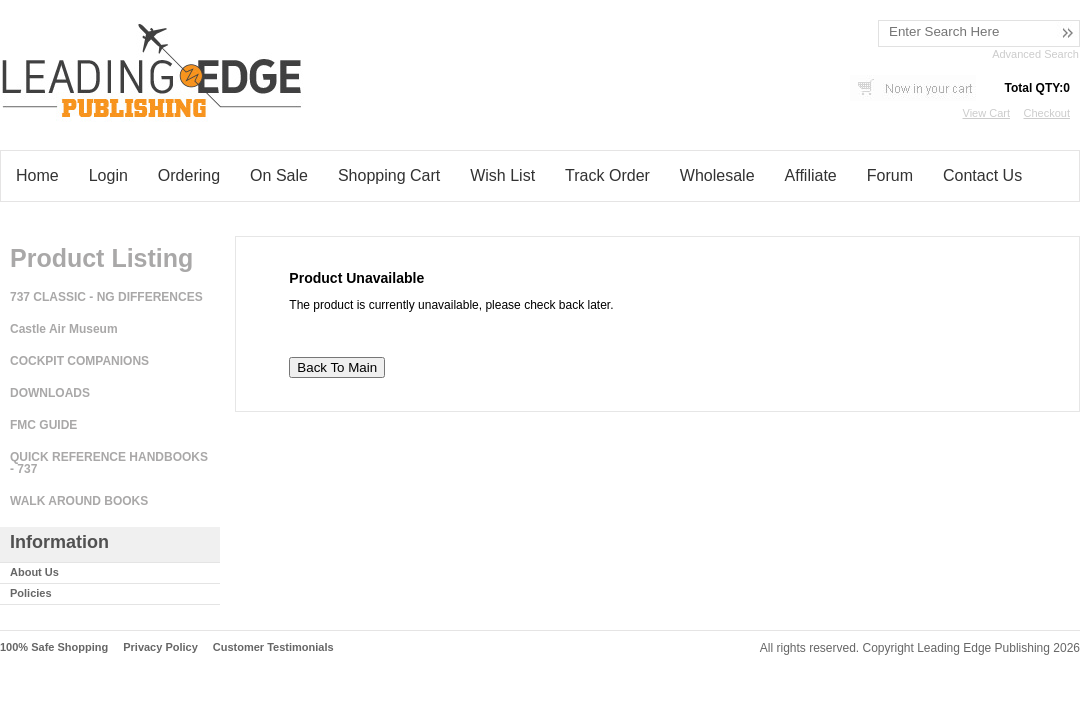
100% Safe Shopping (54, 647)
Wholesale (717, 175)
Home (37, 175)
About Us (34, 572)
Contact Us (982, 175)
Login (108, 175)
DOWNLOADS (50, 393)
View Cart (986, 113)
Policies (31, 593)
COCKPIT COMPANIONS (79, 361)
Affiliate (811, 175)
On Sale (279, 175)
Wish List (502, 175)
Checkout (1047, 113)
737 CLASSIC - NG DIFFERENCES (106, 297)
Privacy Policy (160, 647)
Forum (890, 175)
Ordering (189, 175)
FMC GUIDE (43, 425)
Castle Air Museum (64, 329)
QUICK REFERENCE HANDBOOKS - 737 (109, 463)
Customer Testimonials (273, 647)
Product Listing (101, 258)
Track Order (607, 175)
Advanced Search (1035, 54)
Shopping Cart (389, 175)
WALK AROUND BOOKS (79, 501)
